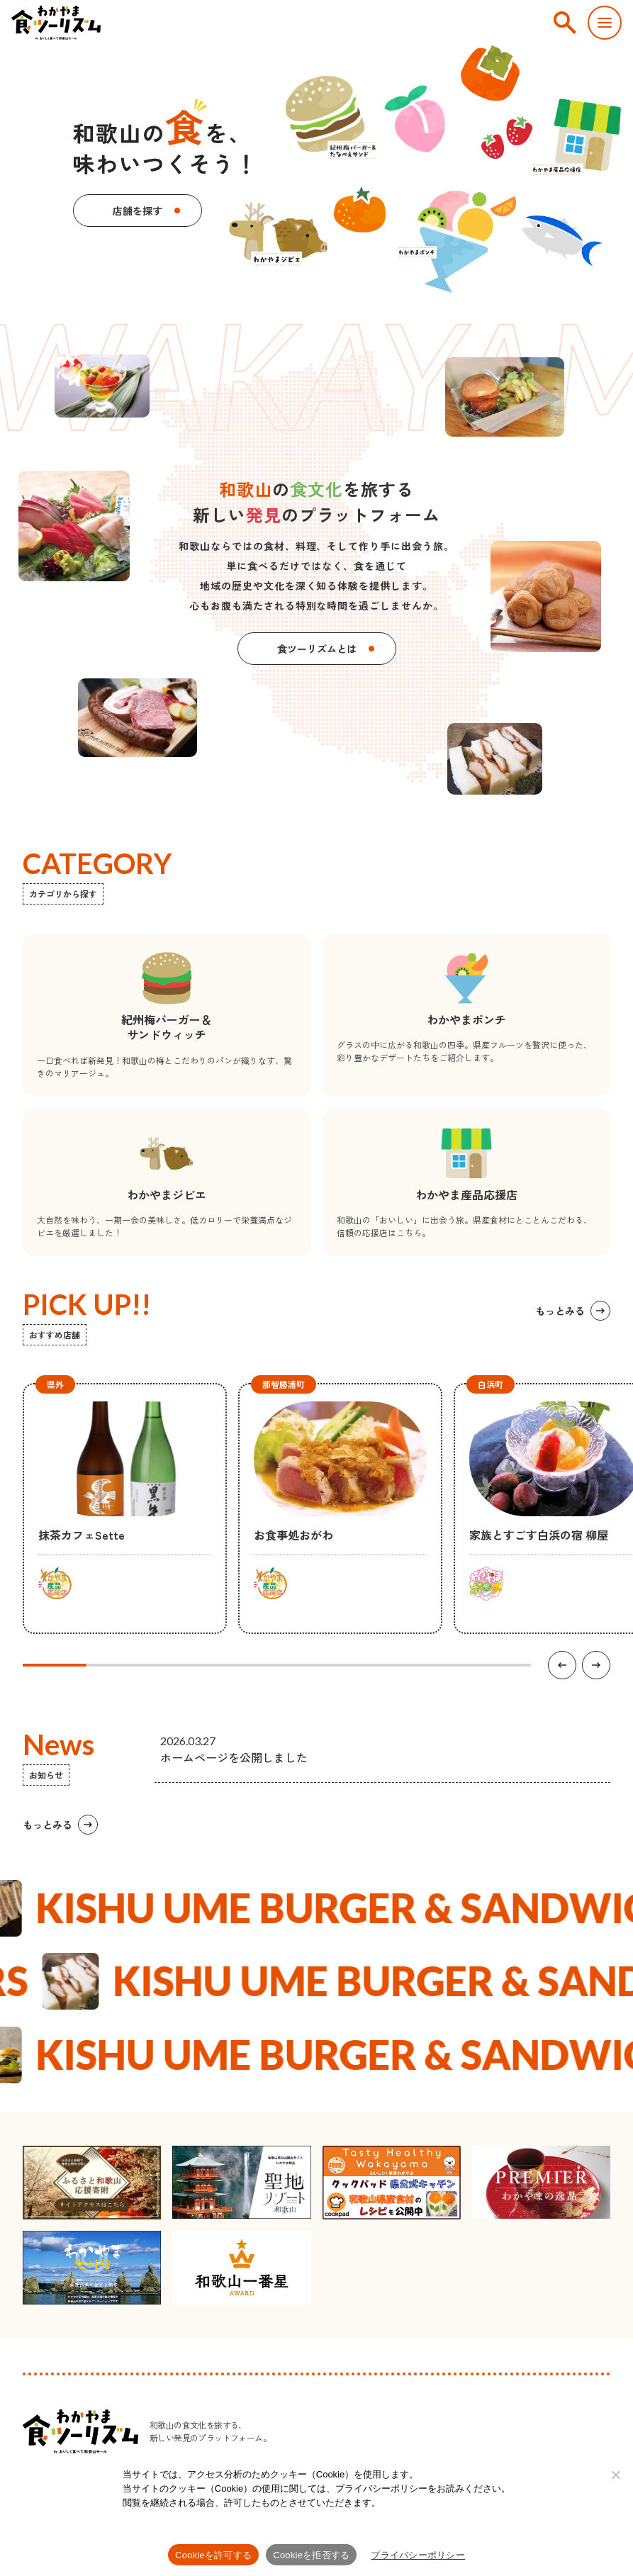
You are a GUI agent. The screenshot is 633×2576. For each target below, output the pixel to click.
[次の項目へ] (596, 1665)
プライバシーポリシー (418, 2555)
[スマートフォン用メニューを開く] (605, 23)
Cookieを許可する (213, 2555)
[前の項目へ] (562, 1665)
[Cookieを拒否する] (615, 2475)
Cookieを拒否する (311, 2555)
